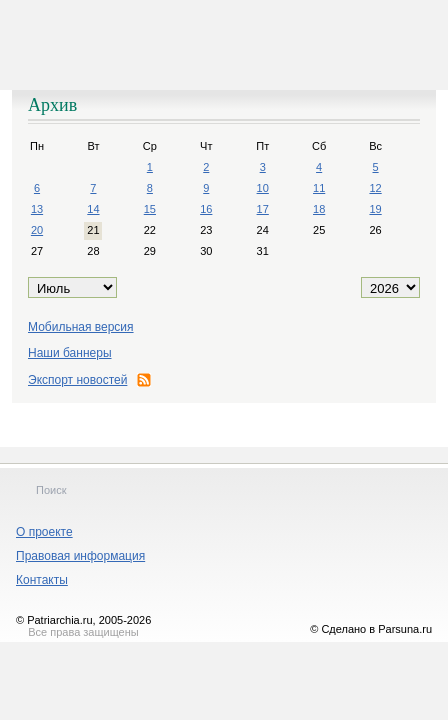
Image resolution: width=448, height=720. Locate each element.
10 (263, 188)
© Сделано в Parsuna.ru (371, 629)
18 (319, 209)
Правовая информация (80, 556)
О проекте (44, 532)
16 (206, 209)
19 (375, 209)
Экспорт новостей (89, 380)
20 (37, 230)
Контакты (42, 580)
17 (263, 209)
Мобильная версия (81, 327)
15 (150, 209)
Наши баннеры (70, 353)
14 (93, 209)
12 (375, 188)
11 (319, 188)
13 (37, 209)
